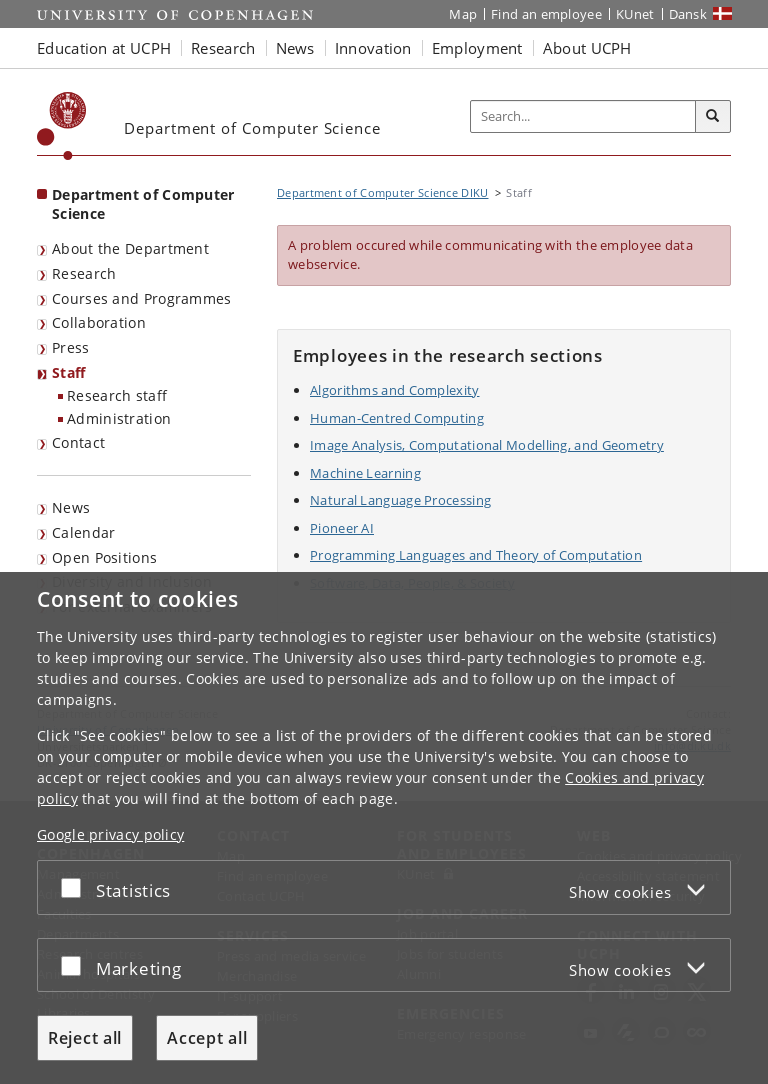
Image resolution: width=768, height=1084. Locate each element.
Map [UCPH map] (463, 14)
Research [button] (223, 48)
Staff (69, 372)
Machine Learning (365, 473)
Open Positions (104, 557)
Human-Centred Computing (397, 418)
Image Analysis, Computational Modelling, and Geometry (487, 445)
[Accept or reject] (76, 887)
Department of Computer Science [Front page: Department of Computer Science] (143, 204)
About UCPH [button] (587, 48)
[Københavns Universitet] (62, 126)
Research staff (117, 395)
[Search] (713, 117)
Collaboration (99, 322)
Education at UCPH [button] (104, 48)
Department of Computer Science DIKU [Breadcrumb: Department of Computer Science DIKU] (383, 192)
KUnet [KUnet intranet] (635, 14)
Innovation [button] (373, 48)
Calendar (83, 532)
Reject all (85, 1038)
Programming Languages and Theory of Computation (476, 555)
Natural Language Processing (400, 500)
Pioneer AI (342, 528)
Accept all (207, 1038)
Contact (78, 442)
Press (71, 347)
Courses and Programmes (142, 298)
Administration (119, 418)
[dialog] (384, 828)
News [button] (295, 48)
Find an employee (546, 14)
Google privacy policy (110, 834)
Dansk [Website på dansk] (688, 14)
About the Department (130, 248)
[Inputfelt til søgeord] (583, 117)
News (71, 507)
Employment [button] (477, 48)
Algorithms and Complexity (395, 390)
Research (84, 273)
